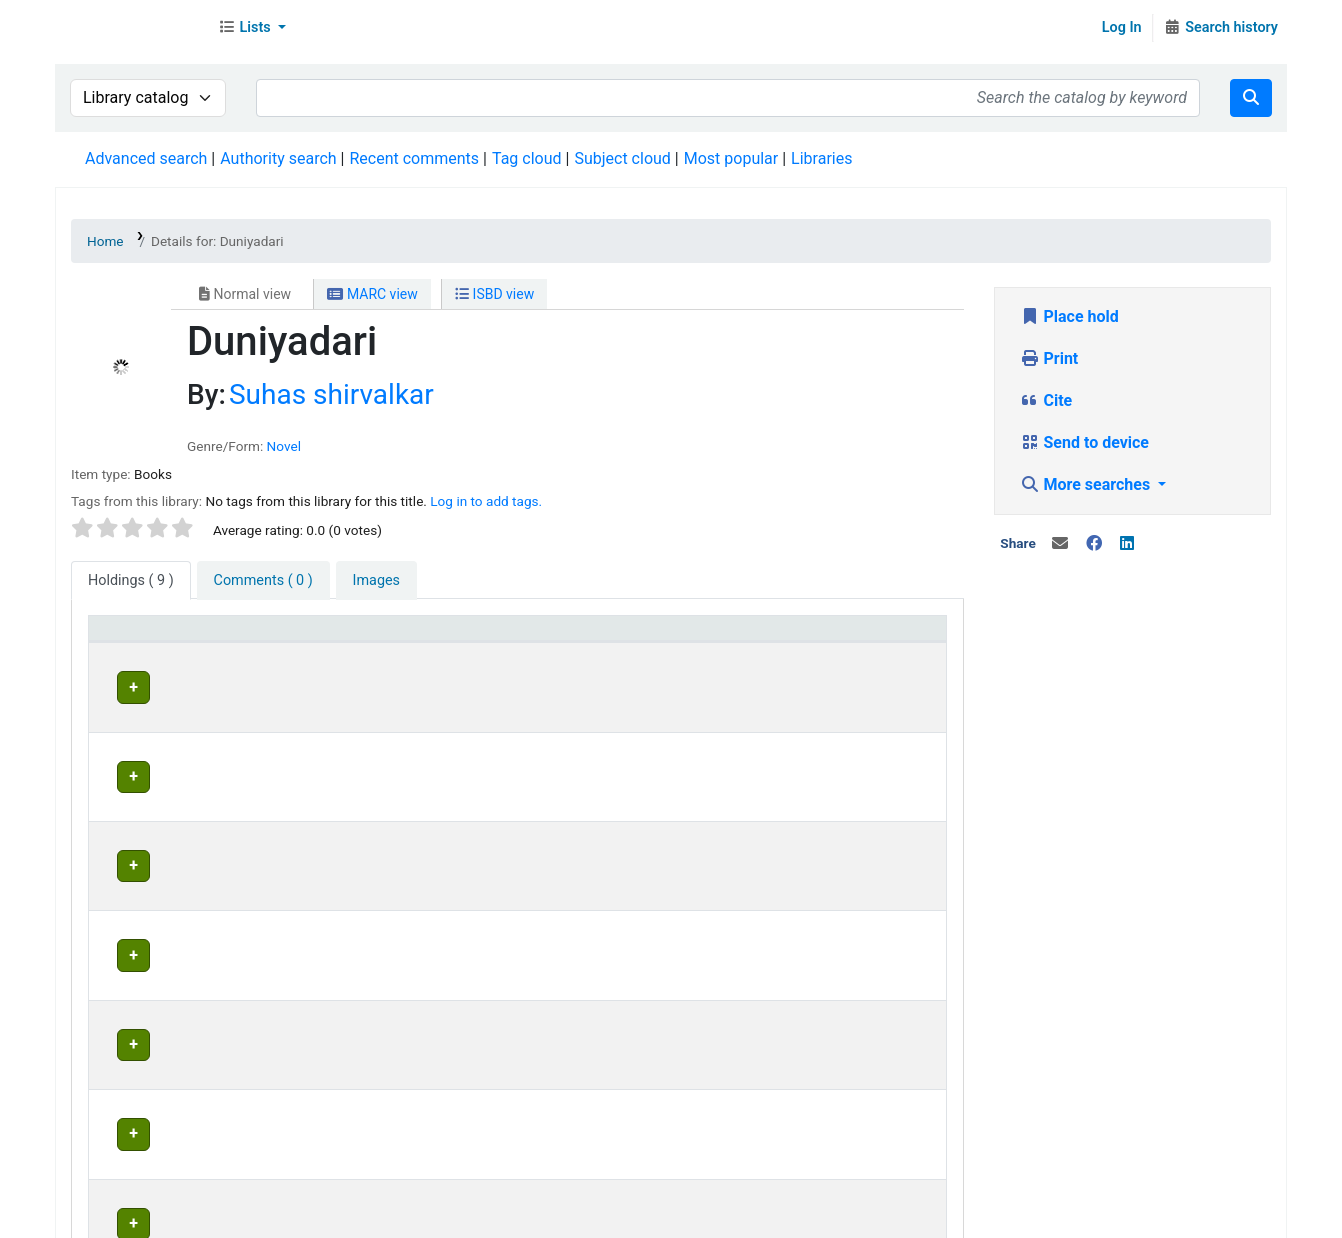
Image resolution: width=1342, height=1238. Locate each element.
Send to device (1085, 442)
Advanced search (146, 158)
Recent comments (414, 158)
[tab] (263, 581)
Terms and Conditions (456, 1217)
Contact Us (202, 1217)
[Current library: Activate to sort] (415, 638)
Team (274, 1217)
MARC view (372, 294)
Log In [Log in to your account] (1122, 27)
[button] (252, 28)
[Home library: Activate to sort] (665, 638)
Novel (284, 446)
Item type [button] (131, 637)
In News (335, 1217)
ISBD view (494, 294)
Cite (1046, 400)
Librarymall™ (131, 28)
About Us (117, 1217)
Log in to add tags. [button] (486, 501)
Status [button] (818, 637)
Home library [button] (598, 637)
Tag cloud (527, 158)
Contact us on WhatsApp (841, 1217)
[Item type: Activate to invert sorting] (187, 638)
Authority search (278, 158)
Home (105, 241)
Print (1049, 358)
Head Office (344, 684)
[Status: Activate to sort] (865, 638)
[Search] (1251, 98)
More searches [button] (1087, 484)
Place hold (1069, 316)
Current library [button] (344, 637)
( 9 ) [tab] (131, 580)
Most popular (731, 158)
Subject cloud (622, 158)
